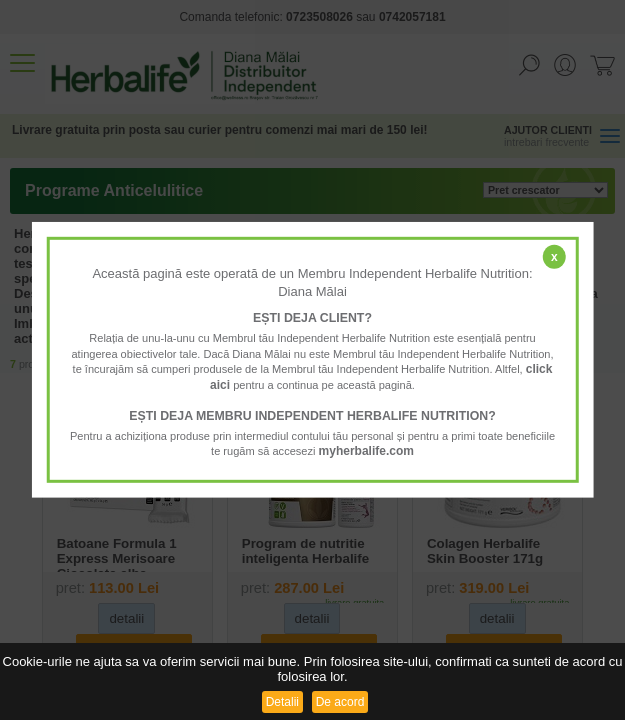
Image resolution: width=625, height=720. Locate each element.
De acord (340, 702)
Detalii (282, 702)
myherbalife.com (366, 451)
